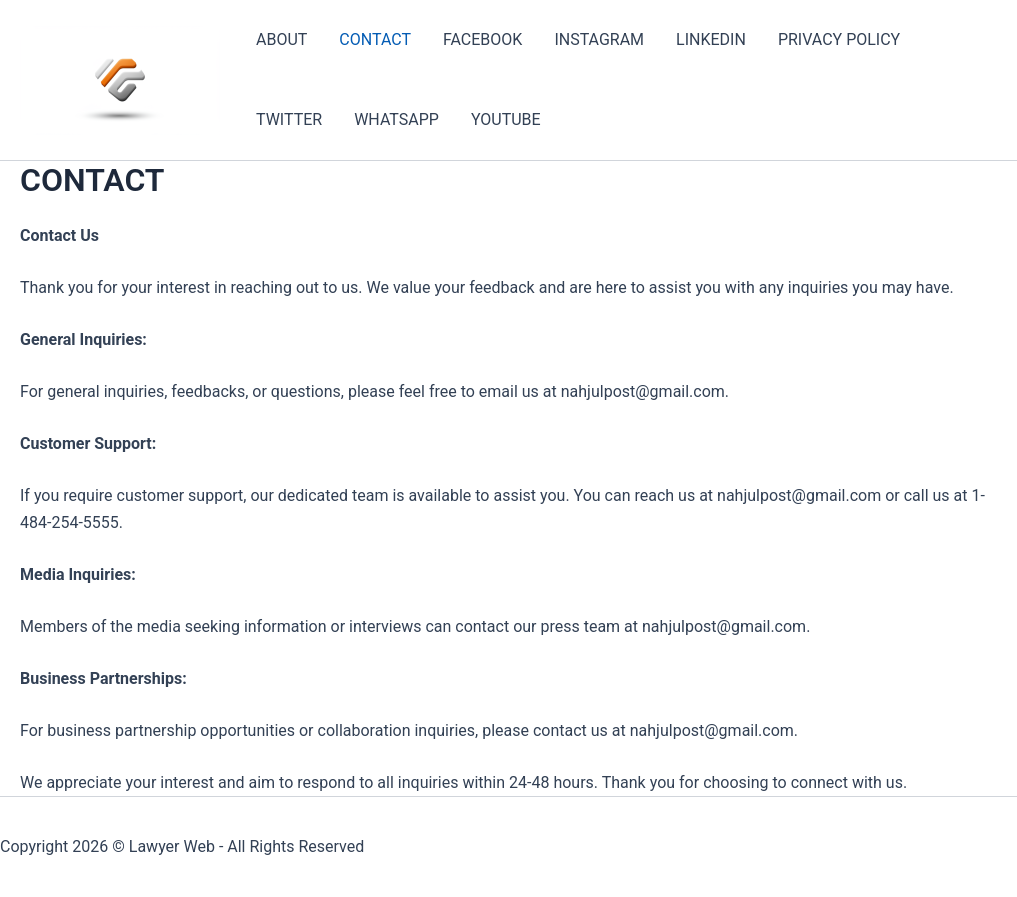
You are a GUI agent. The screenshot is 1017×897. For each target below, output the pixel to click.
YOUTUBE (506, 119)
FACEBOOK (482, 39)
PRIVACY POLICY (839, 39)
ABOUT (281, 39)
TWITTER (289, 119)
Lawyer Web (172, 846)
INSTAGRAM (599, 39)
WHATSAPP (396, 119)
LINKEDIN (711, 39)
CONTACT (375, 39)
